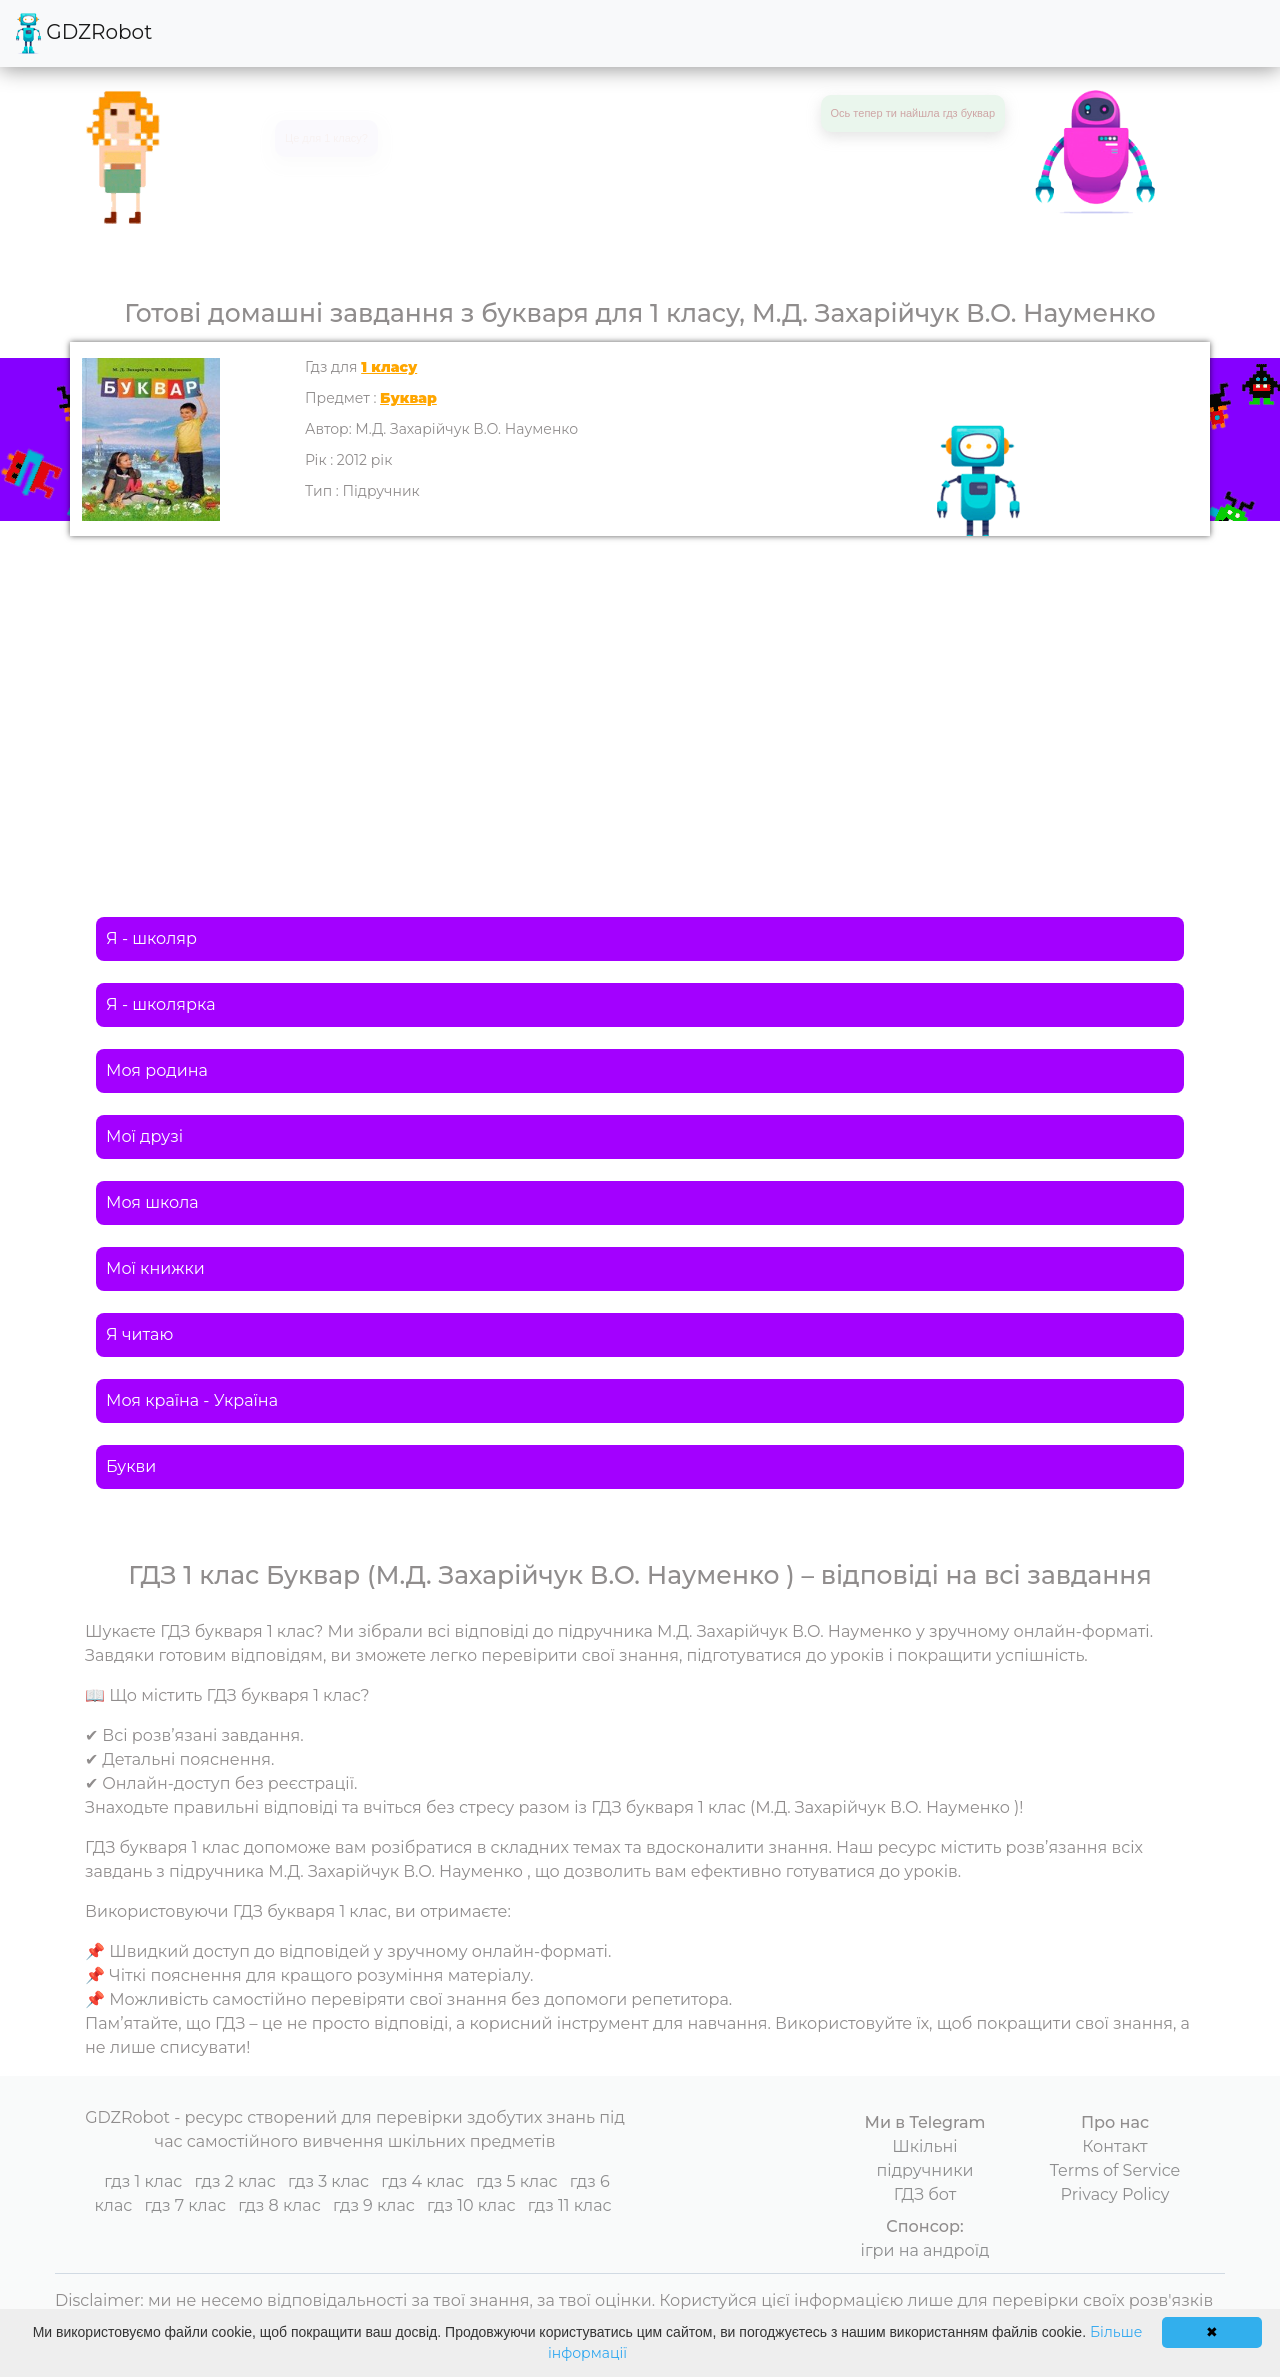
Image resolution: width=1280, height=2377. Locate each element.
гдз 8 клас (279, 2205)
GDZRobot (84, 33)
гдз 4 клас (422, 2181)
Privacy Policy (1115, 2194)
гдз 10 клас (471, 2205)
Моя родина (157, 1070)
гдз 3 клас (328, 2181)
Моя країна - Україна (192, 1400)
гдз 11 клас (570, 2205)
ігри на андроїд (925, 2250)
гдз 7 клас (185, 2205)
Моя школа (152, 1202)
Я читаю (139, 1334)
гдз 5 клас (516, 2181)
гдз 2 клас (234, 2181)
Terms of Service (1115, 2170)
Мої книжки (155, 1268)
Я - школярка (160, 1004)
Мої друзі (144, 1136)
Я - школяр (151, 938)
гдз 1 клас (143, 2181)
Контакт (1114, 2146)
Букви (131, 1466)
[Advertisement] (640, 686)
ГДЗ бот (925, 2194)
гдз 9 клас (374, 2205)
